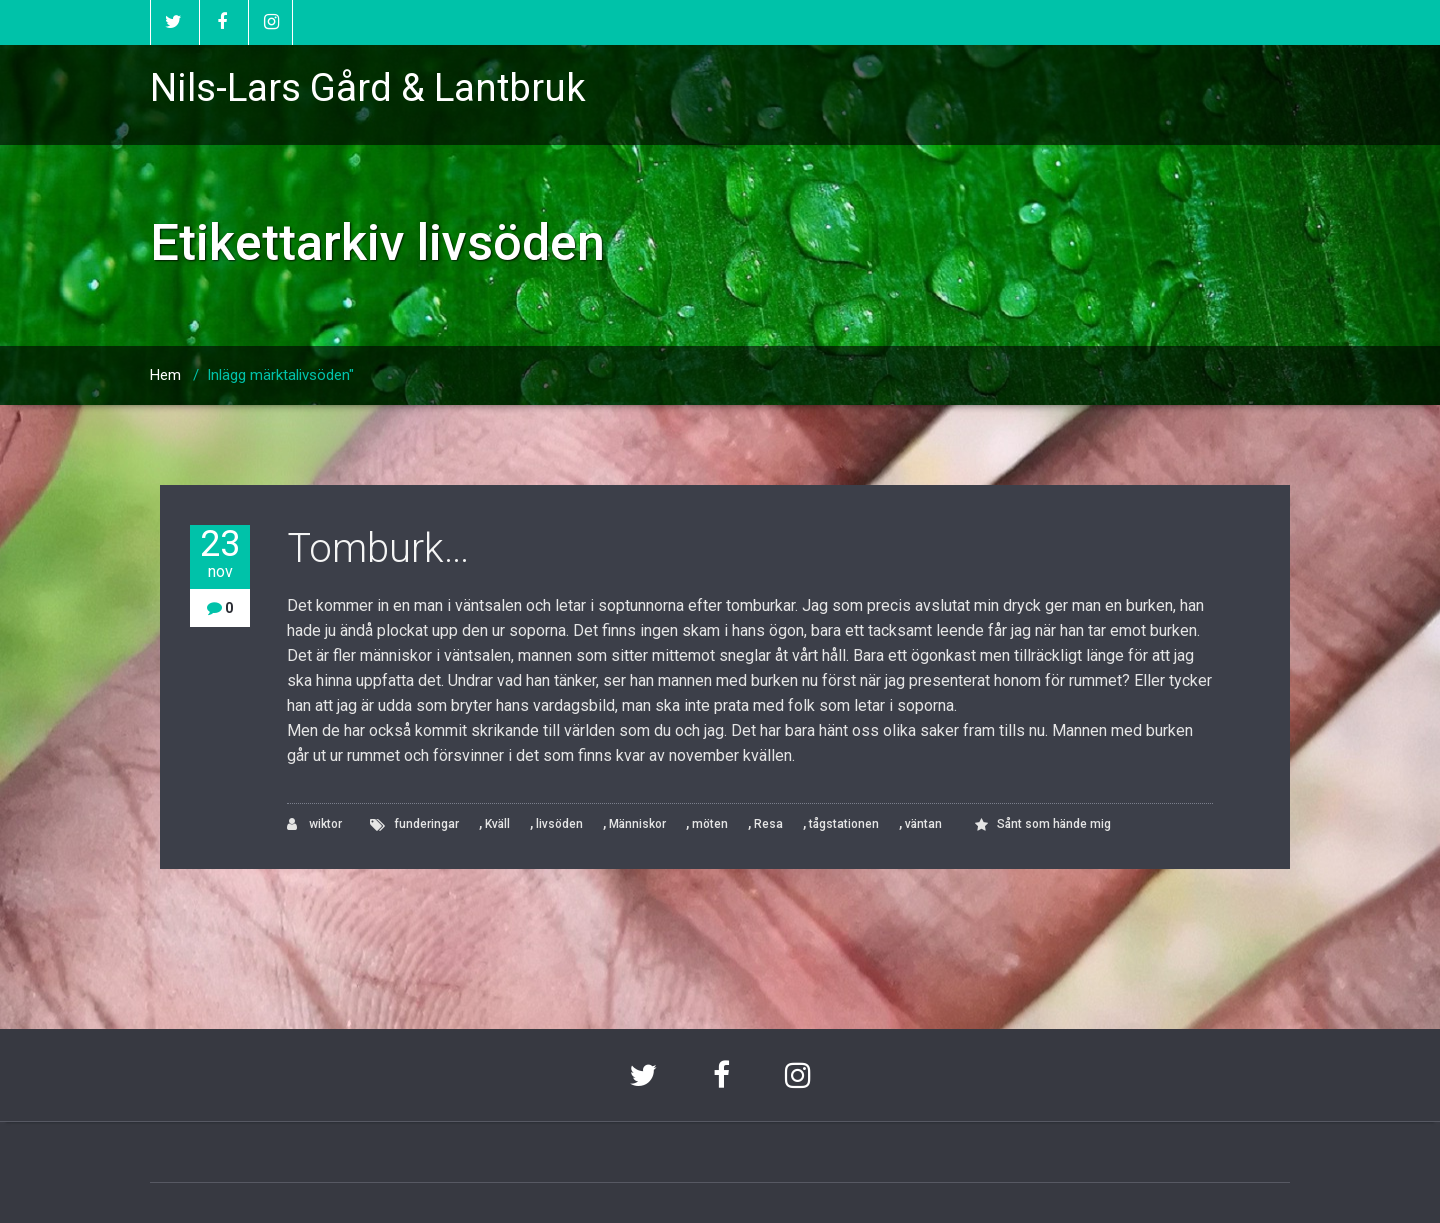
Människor (637, 824)
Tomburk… (378, 548)
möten (710, 824)
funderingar (426, 824)
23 (220, 553)
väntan (923, 824)
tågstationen (844, 824)
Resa (768, 824)
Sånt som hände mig (1054, 824)
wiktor (314, 824)
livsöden (559, 824)
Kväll (497, 824)
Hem (165, 375)
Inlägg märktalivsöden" (280, 375)
